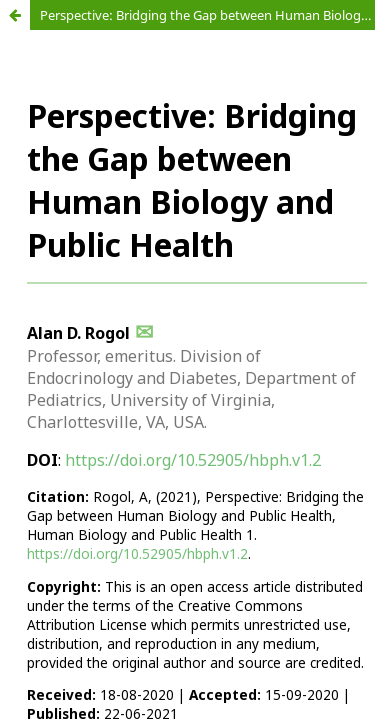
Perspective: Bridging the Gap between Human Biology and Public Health (207, 15)
